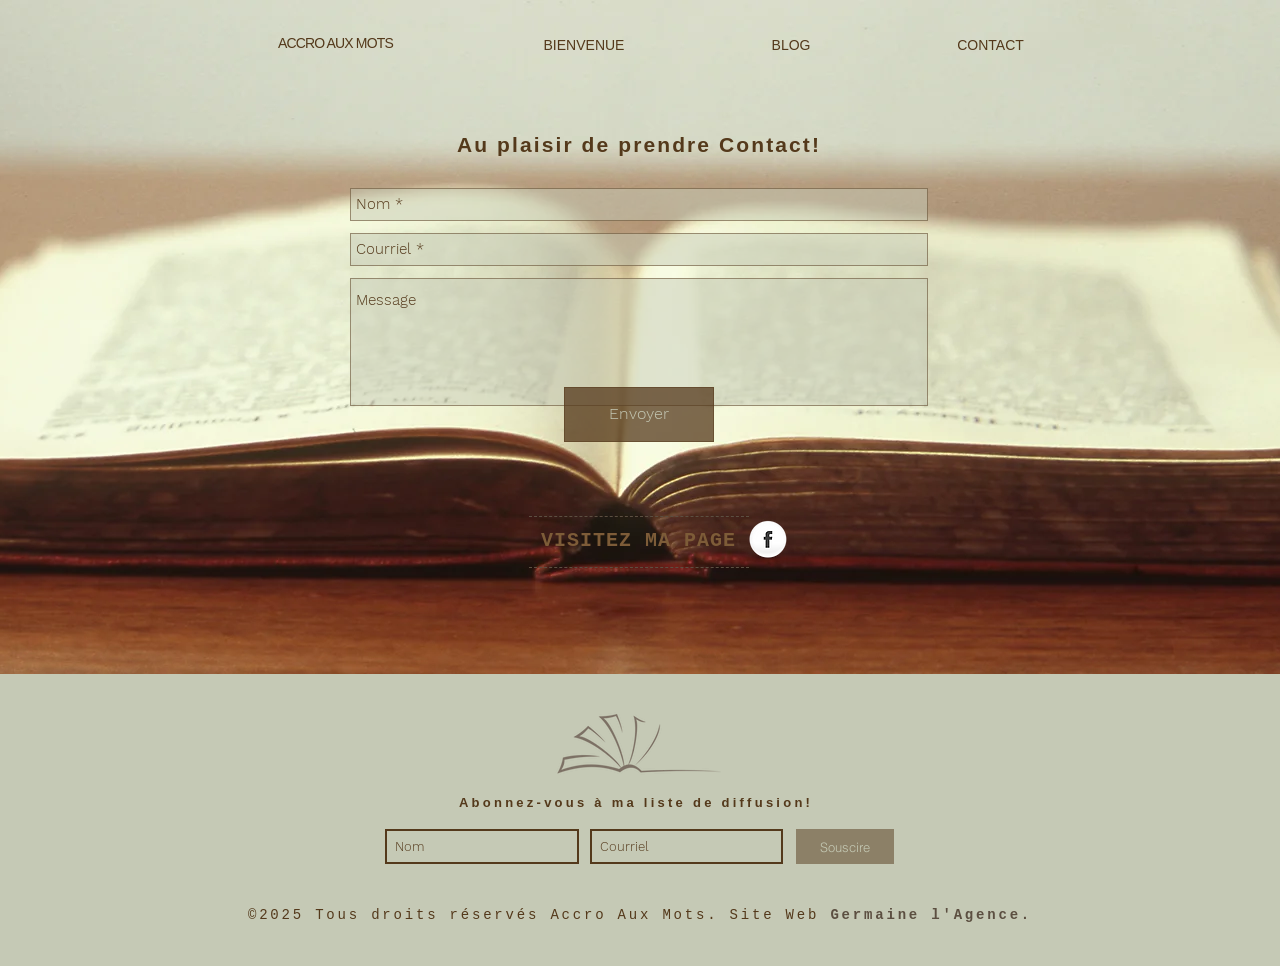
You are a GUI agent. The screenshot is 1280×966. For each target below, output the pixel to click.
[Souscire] (845, 846)
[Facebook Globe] (768, 541)
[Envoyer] (639, 414)
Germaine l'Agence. (931, 915)
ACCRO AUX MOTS (335, 43)
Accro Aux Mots (628, 915)
